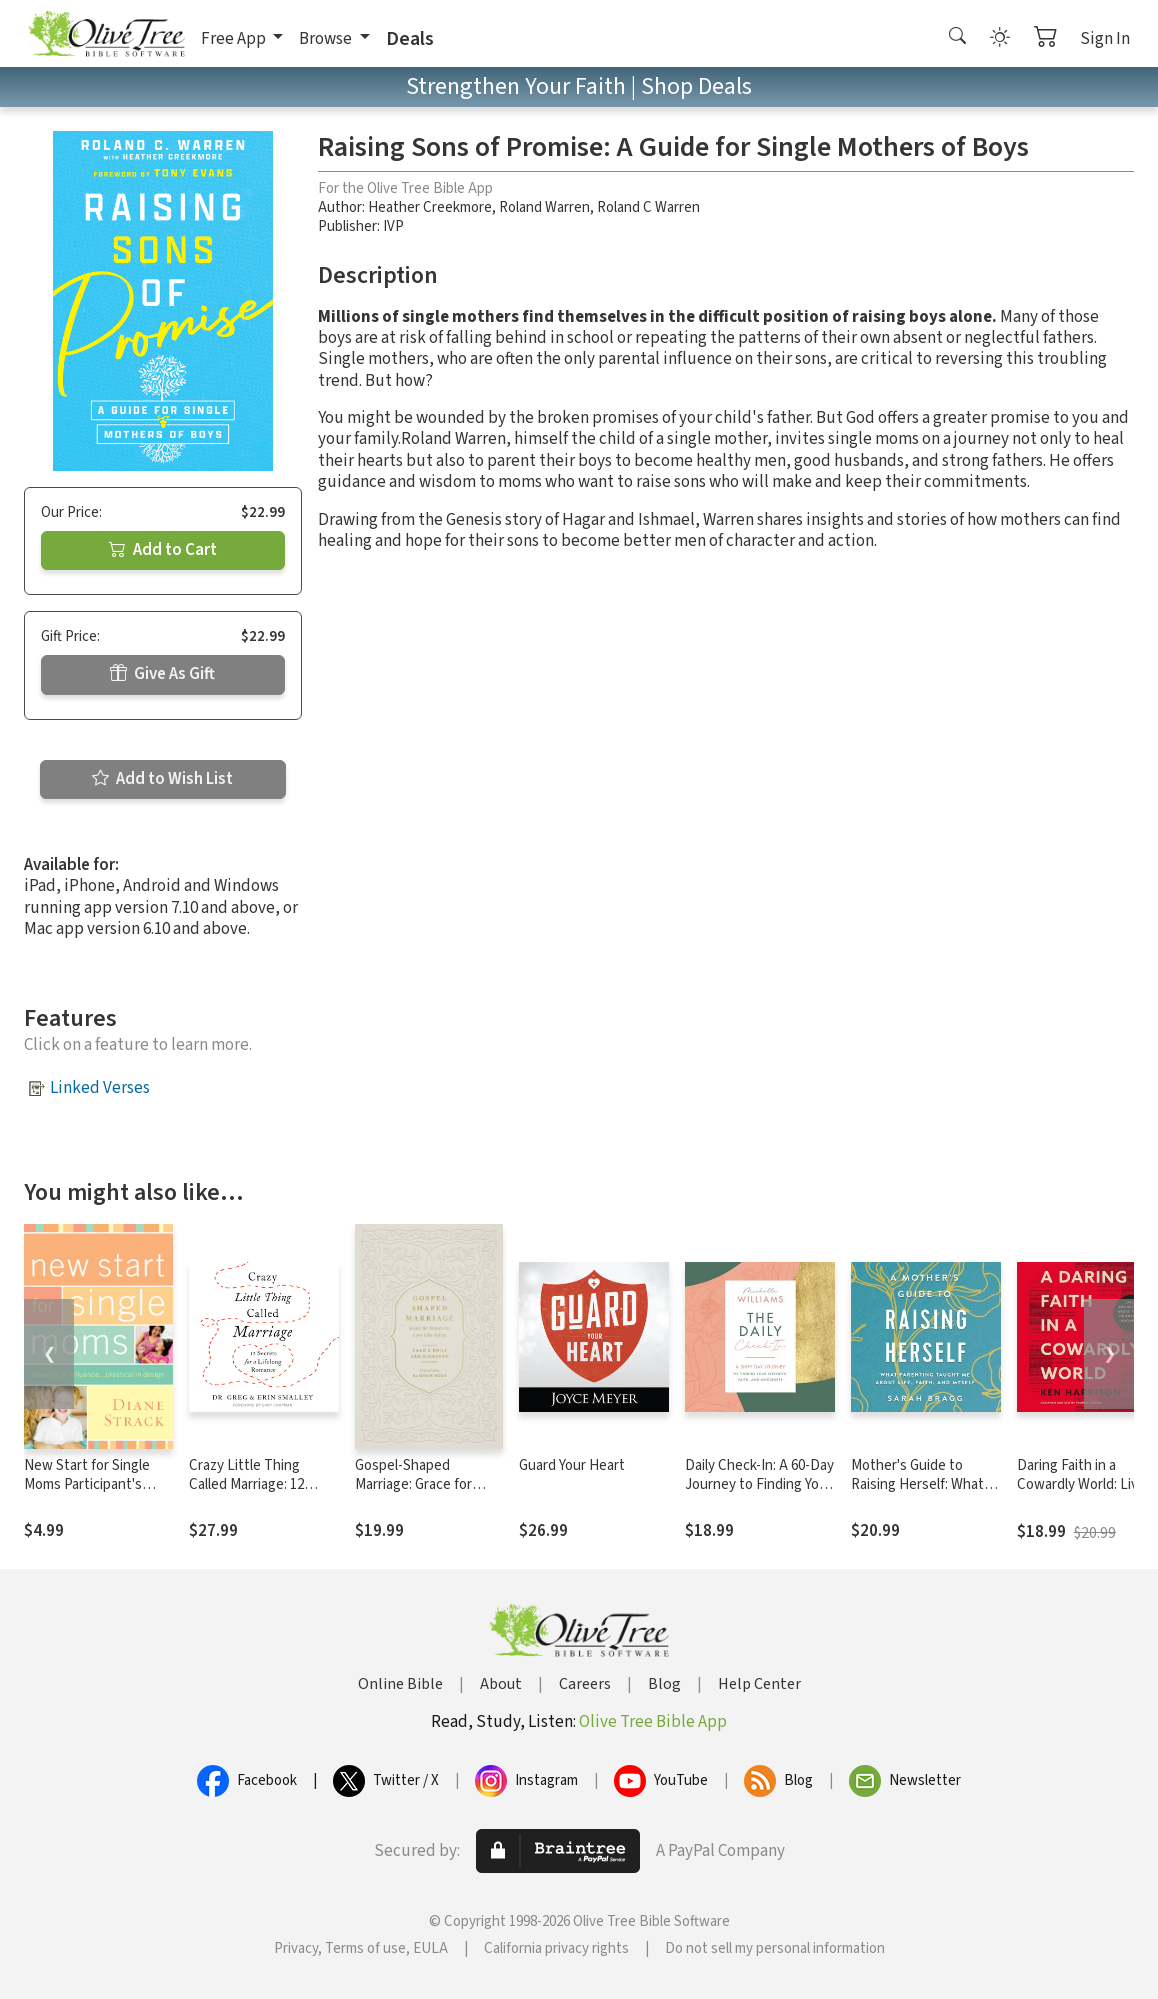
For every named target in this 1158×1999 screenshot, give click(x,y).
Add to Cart (163, 550)
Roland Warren (544, 207)
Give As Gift (162, 674)
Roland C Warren (648, 207)
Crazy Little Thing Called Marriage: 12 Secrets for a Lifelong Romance (256, 1494)
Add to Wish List (162, 779)
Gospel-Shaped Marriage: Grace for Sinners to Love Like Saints (418, 1494)
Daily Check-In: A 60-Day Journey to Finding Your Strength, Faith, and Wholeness (759, 1494)
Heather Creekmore (430, 207)
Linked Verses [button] (100, 1088)
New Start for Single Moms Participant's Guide (87, 1484)
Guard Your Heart (572, 1465)
